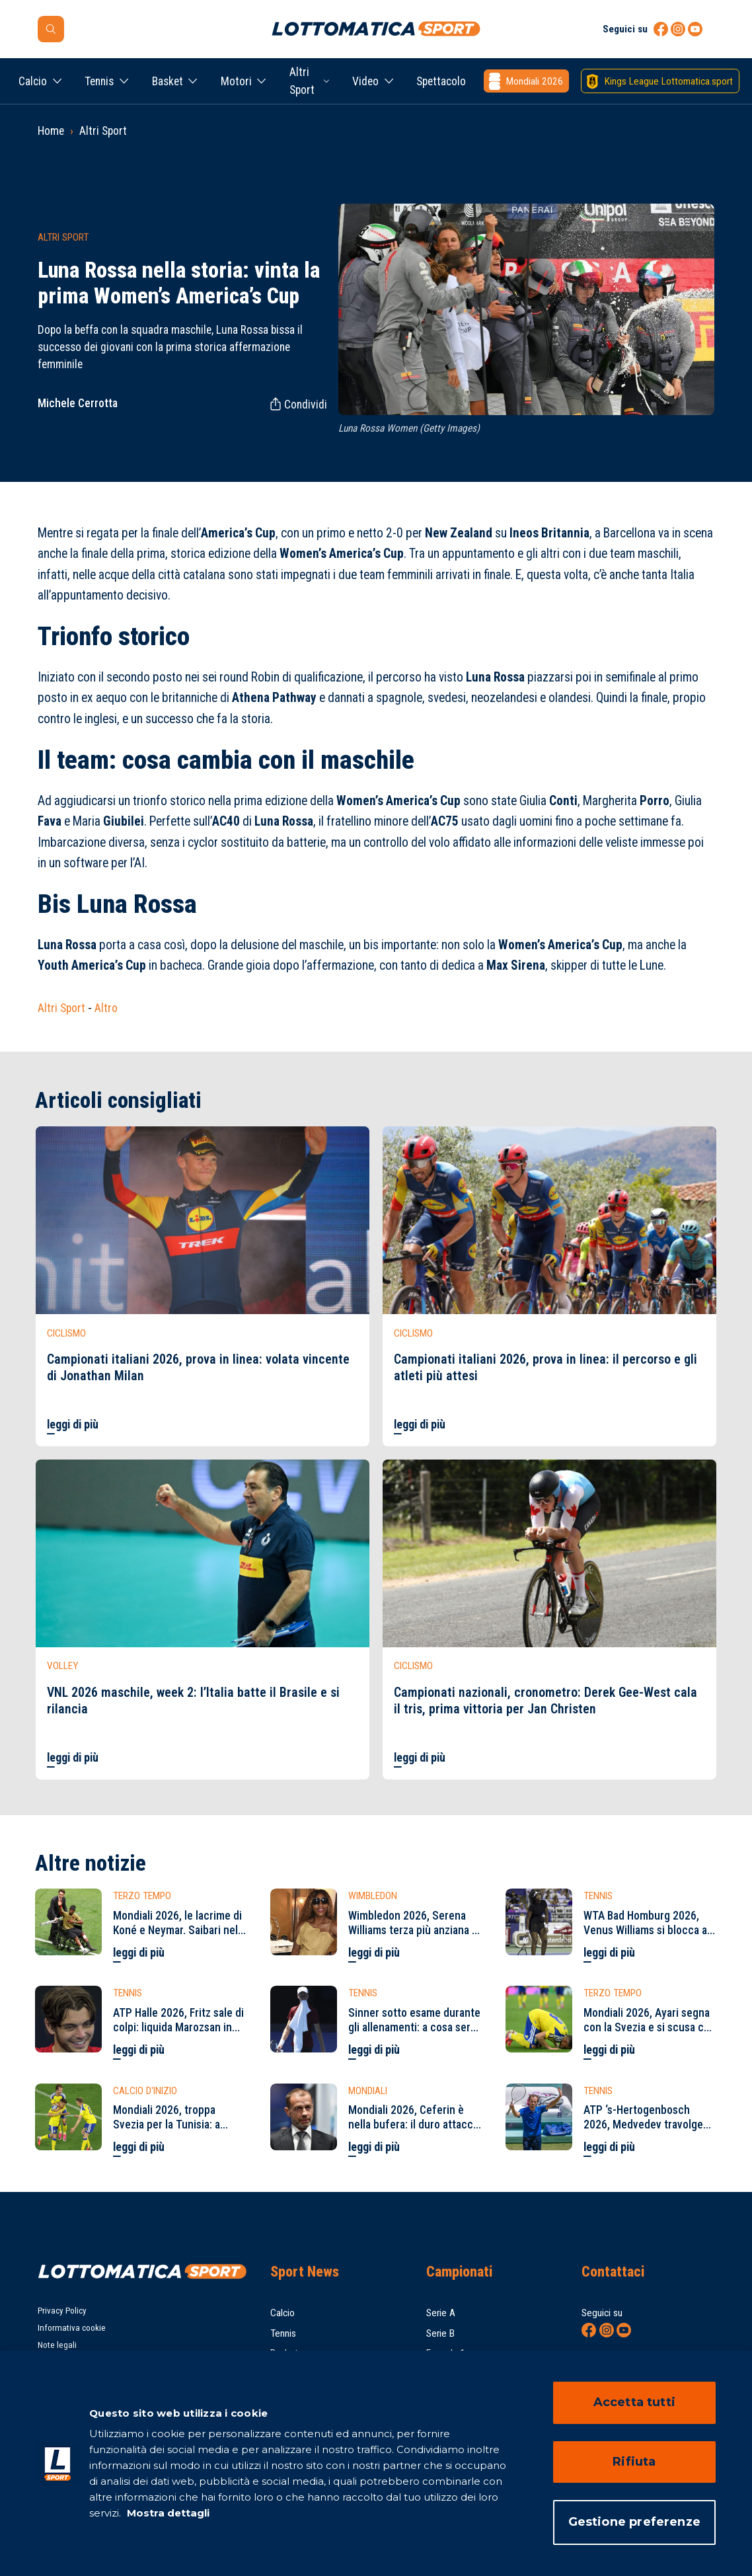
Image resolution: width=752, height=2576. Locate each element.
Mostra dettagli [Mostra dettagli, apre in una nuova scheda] (166, 2513)
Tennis (99, 81)
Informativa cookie (72, 2328)
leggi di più (72, 1424)
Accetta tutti (634, 2402)
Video (365, 81)
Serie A (440, 2313)
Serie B (440, 2333)
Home (51, 130)
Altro (106, 1008)
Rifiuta (634, 2461)
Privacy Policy (62, 2311)
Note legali (57, 2345)
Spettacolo (441, 81)
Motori (236, 81)
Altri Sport (302, 80)
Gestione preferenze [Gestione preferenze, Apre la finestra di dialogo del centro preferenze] (634, 2522)
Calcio (33, 81)
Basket (167, 81)
